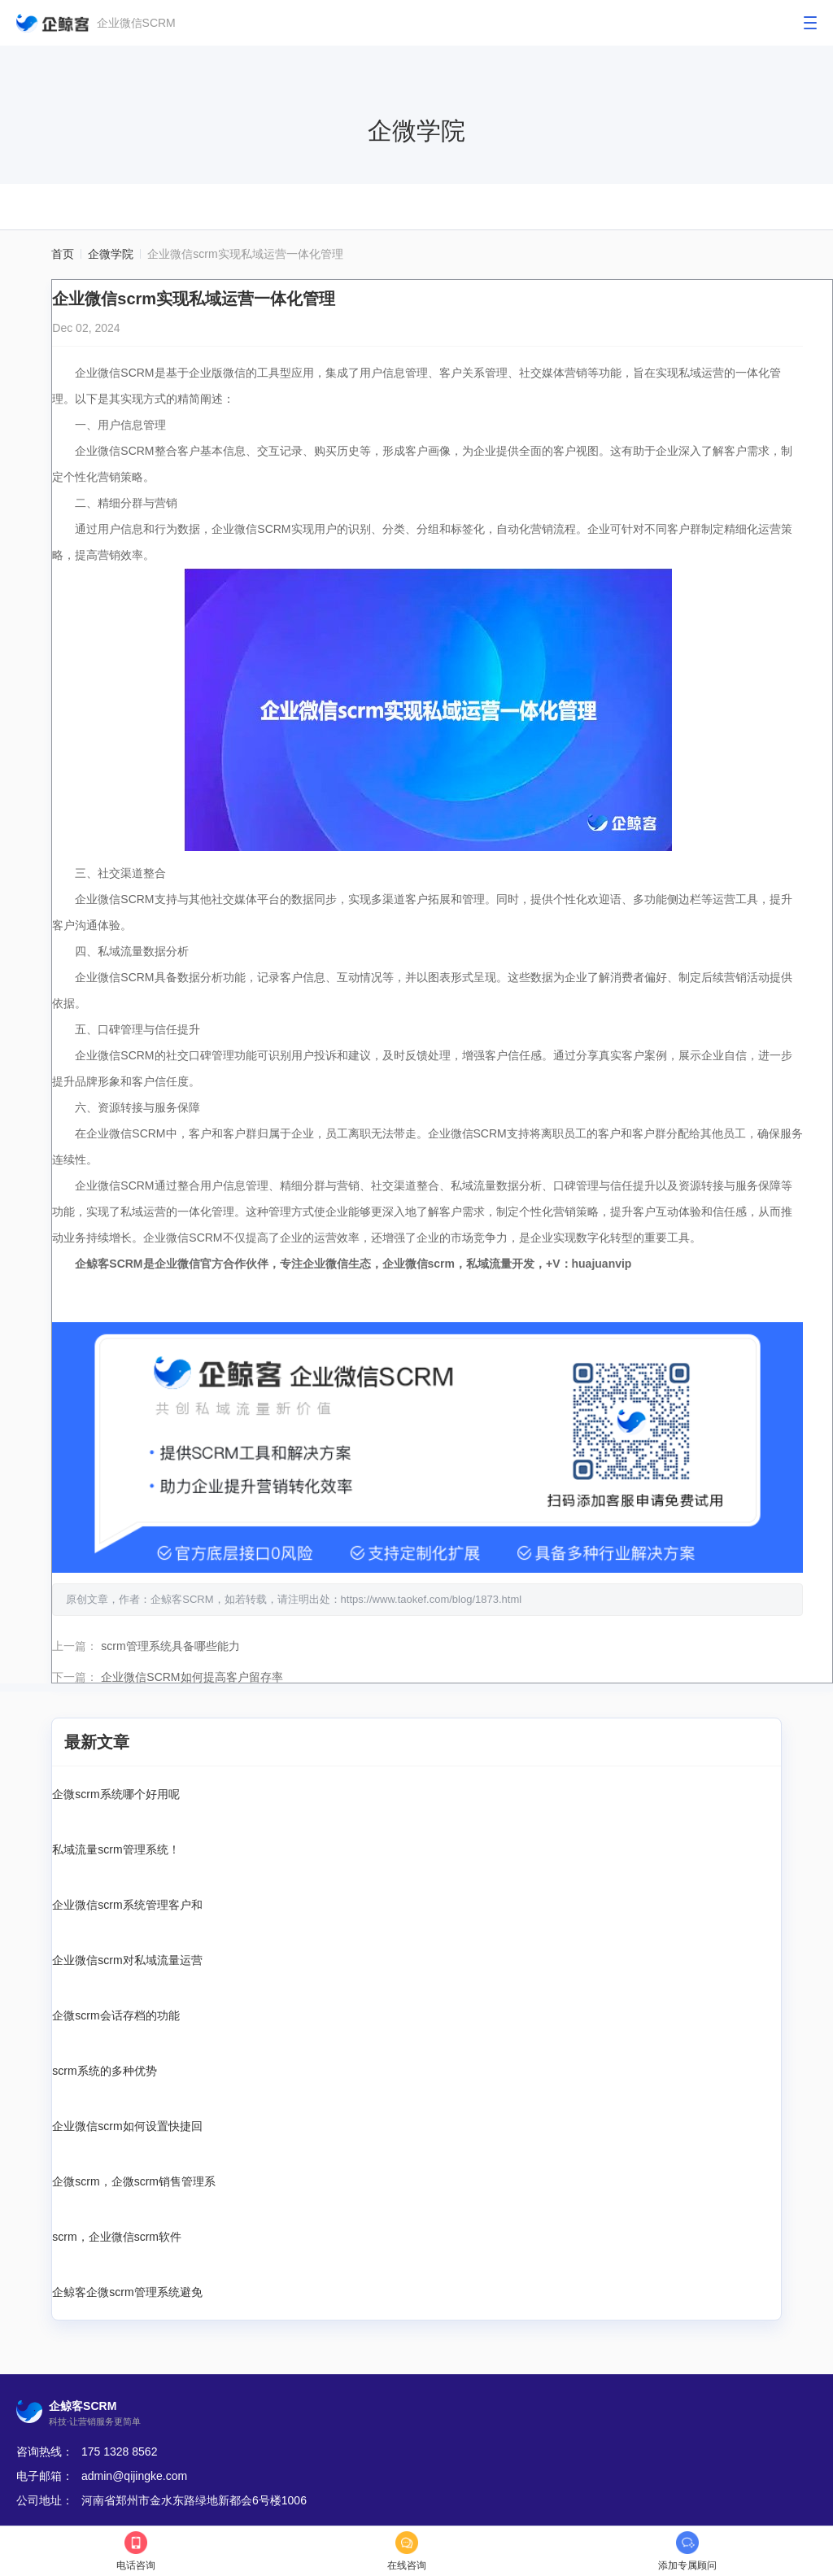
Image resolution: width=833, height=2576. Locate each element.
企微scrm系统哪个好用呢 (115, 1791)
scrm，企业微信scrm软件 (116, 2234)
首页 (62, 254)
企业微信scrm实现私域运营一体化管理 (244, 254)
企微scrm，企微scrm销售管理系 (134, 2178)
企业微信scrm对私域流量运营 (127, 1957)
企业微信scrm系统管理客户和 (127, 1902)
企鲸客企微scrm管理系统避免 (127, 2289)
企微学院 (110, 254)
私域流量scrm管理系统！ (115, 1846)
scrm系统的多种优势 (104, 2068)
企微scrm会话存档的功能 (115, 2012)
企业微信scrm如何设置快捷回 (127, 2123)
